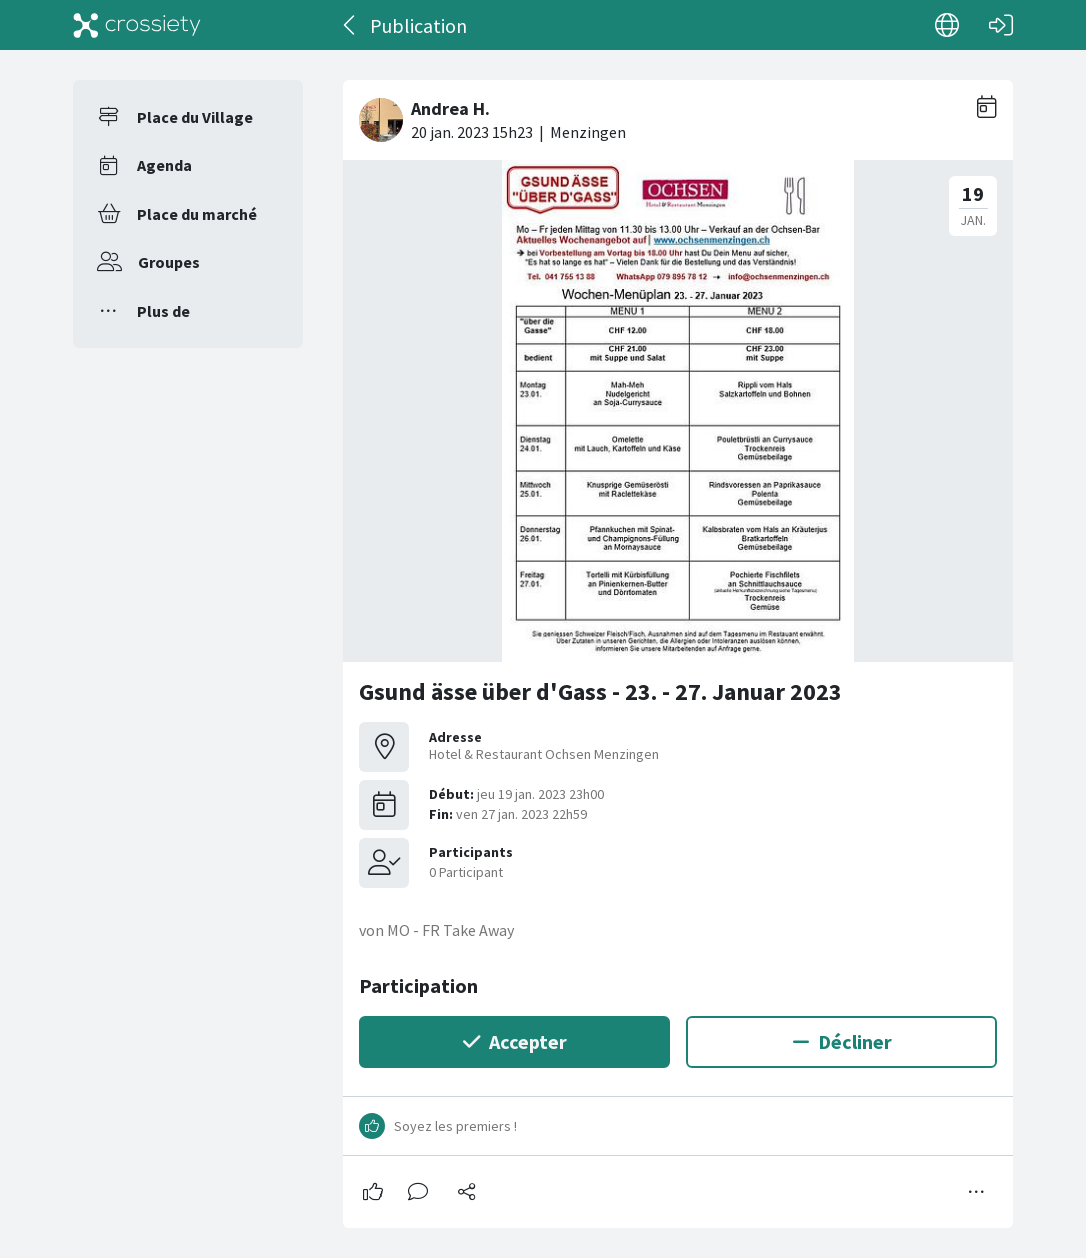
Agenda (164, 165)
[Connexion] (1001, 25)
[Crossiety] (137, 25)
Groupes (169, 262)
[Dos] (350, 25)
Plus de (163, 311)
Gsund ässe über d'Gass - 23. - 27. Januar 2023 (600, 691)
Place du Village (195, 117)
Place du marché (197, 214)
